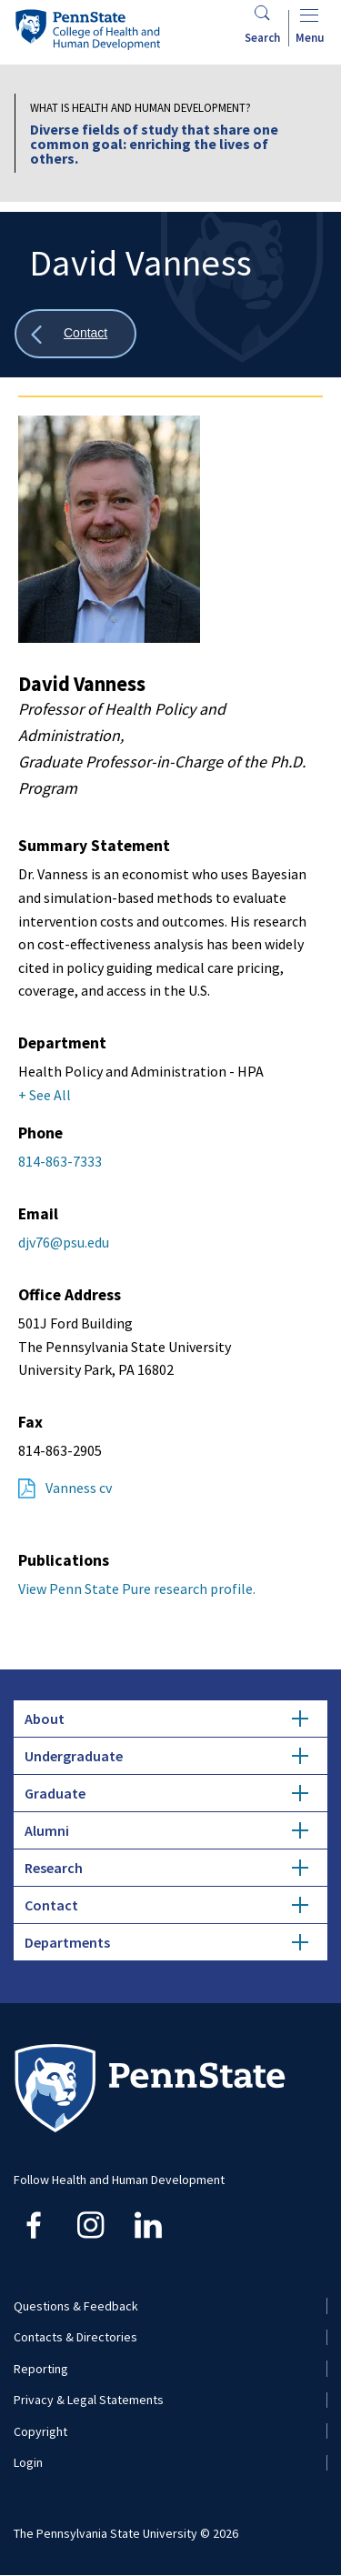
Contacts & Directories (75, 2337)
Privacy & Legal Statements (89, 2399)
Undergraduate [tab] (166, 1756)
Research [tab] (166, 1868)
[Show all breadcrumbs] (75, 334)
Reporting (41, 2368)
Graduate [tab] (166, 1793)
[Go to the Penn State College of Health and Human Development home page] (87, 29)
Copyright (40, 2431)
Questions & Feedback (76, 2306)
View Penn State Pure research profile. (137, 1588)
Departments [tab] (166, 1942)
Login (28, 2462)
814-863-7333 (60, 1161)
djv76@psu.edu (63, 1242)
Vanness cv (78, 1487)
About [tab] (166, 1718)
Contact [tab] (166, 1905)
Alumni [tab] (166, 1830)
